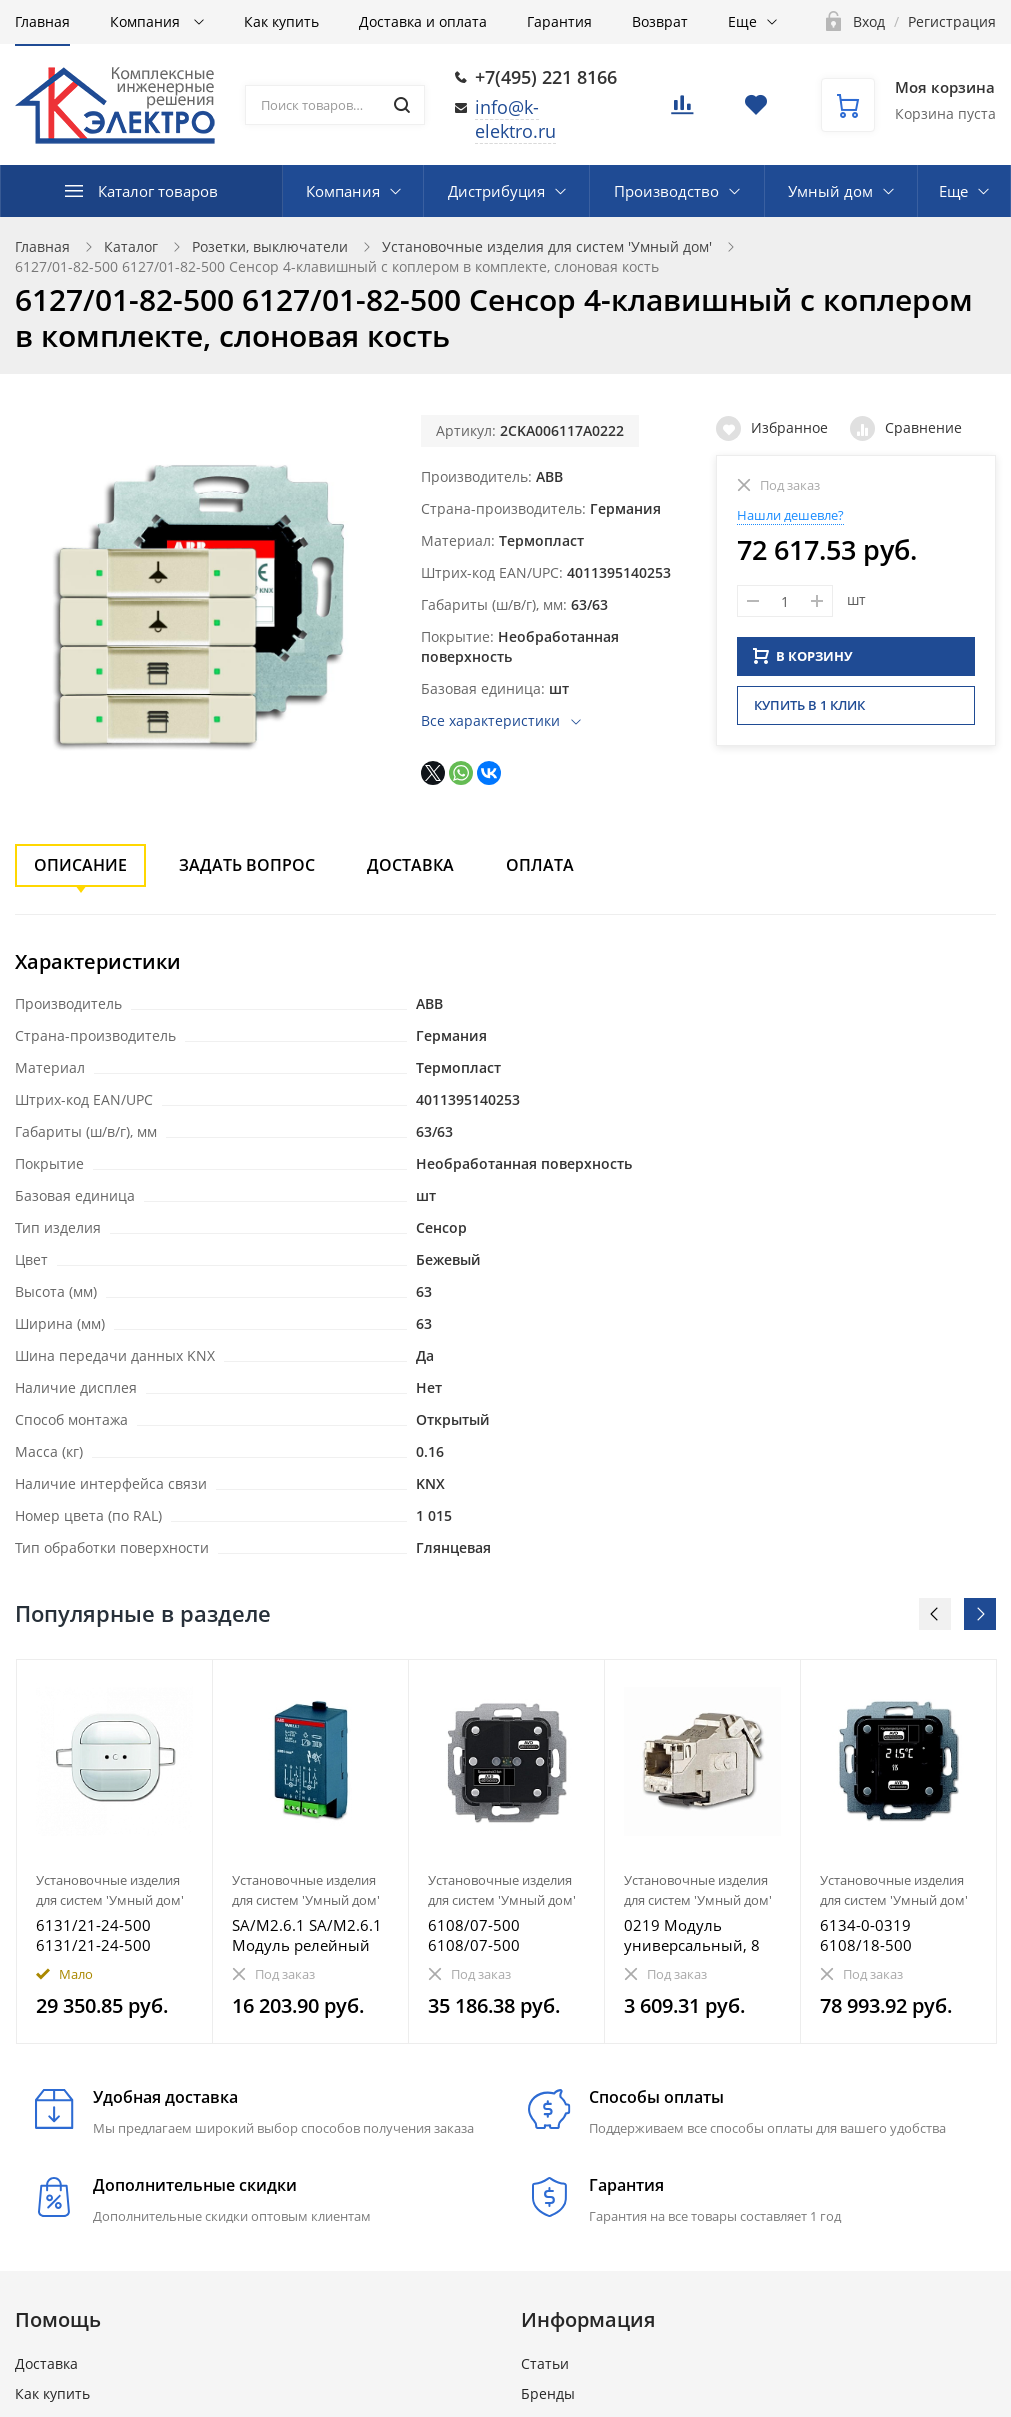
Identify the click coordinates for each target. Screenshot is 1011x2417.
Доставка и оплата (423, 21)
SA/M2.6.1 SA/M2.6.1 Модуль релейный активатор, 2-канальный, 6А (307, 1935)
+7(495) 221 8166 (546, 77)
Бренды (548, 2393)
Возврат (660, 21)
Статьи (545, 2363)
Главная (42, 21)
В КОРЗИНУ (803, 653)
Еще (742, 21)
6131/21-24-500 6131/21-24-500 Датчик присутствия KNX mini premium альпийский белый (109, 1935)
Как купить (281, 21)
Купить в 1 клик (809, 702)
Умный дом (830, 191)
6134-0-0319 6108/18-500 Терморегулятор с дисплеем (884, 1935)
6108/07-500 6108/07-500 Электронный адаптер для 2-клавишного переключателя (484, 1935)
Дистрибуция (496, 191)
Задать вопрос (247, 865)
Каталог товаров (158, 191)
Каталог (131, 246)
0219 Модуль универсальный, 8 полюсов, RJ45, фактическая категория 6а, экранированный (692, 1935)
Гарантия (559, 21)
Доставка (410, 865)
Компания (147, 21)
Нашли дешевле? (790, 515)
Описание (80, 865)
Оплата (540, 865)
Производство (666, 191)
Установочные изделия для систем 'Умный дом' (547, 246)
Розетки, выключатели (270, 246)
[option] (115, 1851)
